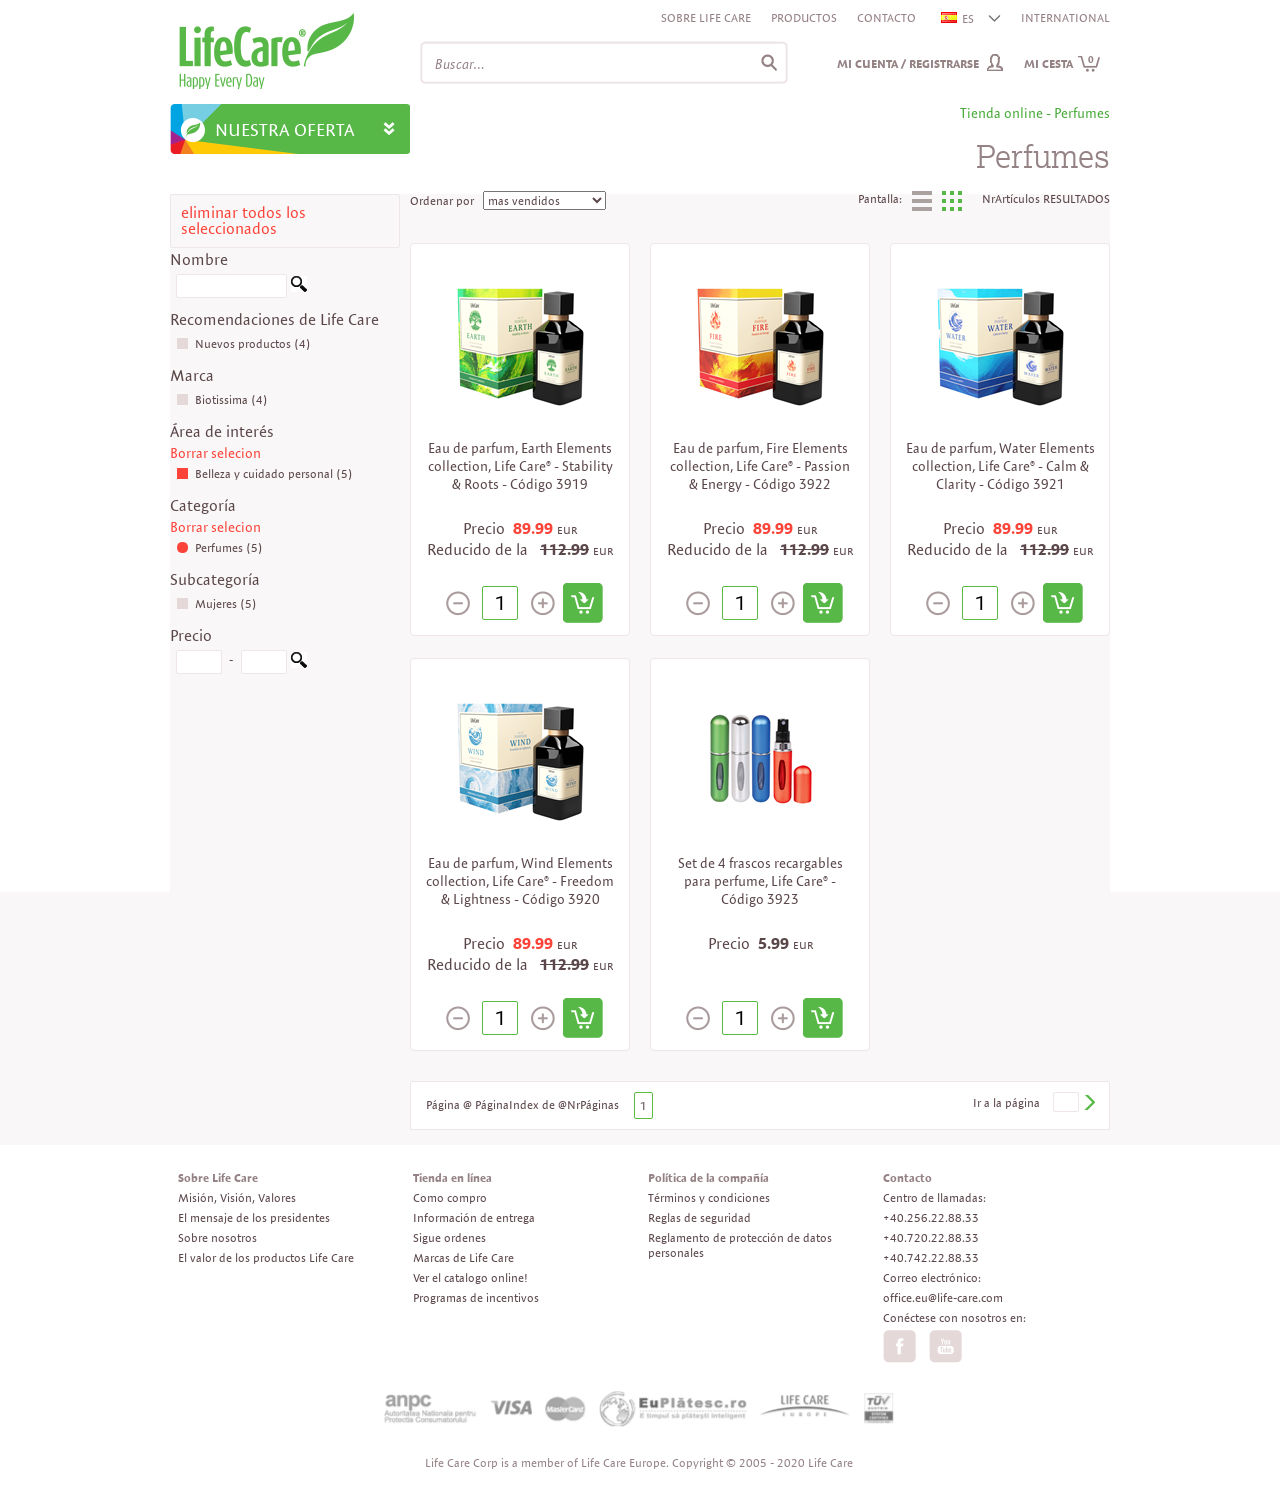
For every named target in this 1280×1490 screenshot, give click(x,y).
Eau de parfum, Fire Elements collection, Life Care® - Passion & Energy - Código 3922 (760, 466)
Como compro (450, 1197)
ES (958, 18)
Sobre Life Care (706, 17)
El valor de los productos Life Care (266, 1257)
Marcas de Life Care (463, 1257)
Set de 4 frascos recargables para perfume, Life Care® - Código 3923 (760, 881)
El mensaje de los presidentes (254, 1217)
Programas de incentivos (476, 1297)
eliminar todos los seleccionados (243, 220)
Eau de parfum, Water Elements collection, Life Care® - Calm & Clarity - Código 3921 (1000, 466)
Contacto (886, 17)
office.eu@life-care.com (943, 1297)
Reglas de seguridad (699, 1217)
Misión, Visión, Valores (237, 1197)
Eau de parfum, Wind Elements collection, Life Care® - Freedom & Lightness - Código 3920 (520, 881)
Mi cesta (1062, 63)
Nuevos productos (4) (243, 343)
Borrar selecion (215, 453)
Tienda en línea (452, 1177)
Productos (804, 17)
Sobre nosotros (217, 1237)
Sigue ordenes (449, 1237)
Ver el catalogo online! (470, 1277)
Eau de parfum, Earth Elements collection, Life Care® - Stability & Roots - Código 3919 (520, 466)
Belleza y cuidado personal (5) (264, 473)
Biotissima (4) (222, 399)
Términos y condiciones (709, 1197)
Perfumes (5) (219, 547)
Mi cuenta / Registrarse (908, 63)
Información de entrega (474, 1217)
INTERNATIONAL (1065, 17)
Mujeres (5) (216, 603)
